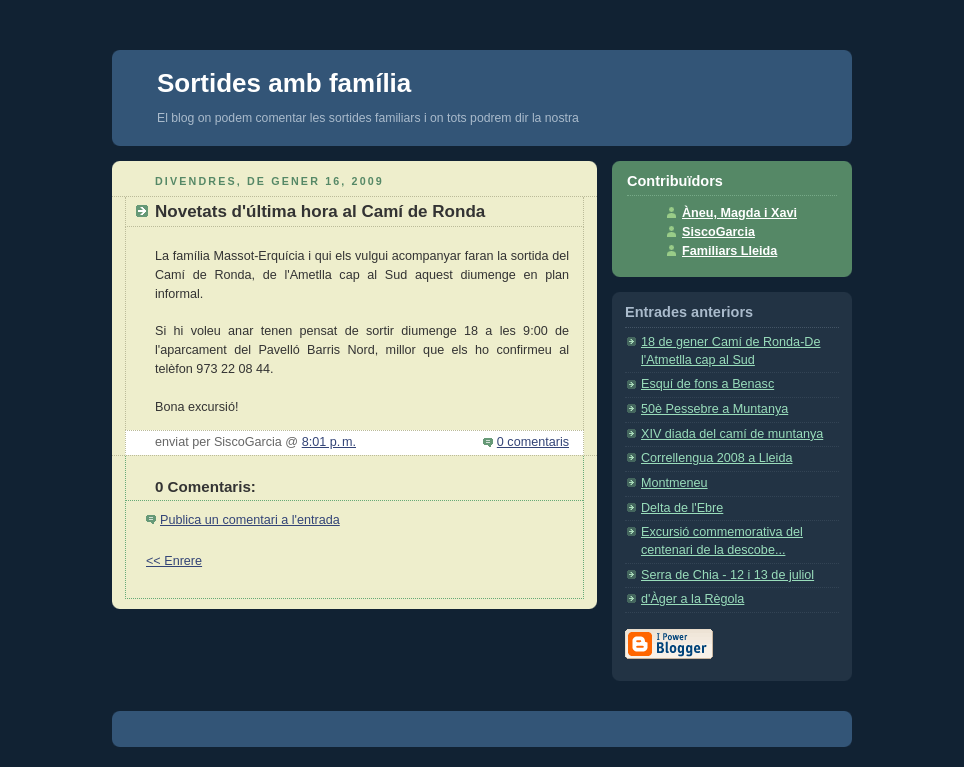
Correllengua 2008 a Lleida (716, 458)
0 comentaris (533, 442)
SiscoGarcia (718, 232)
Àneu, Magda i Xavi (739, 213)
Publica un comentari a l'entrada (250, 520)
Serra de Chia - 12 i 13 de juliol (727, 575)
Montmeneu (674, 483)
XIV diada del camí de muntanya (732, 434)
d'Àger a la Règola (692, 599)
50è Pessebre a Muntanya (714, 409)
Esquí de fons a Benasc (707, 384)
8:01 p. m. (329, 442)
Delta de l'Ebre (682, 508)
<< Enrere (174, 561)
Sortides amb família (284, 83)
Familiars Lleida (729, 251)
